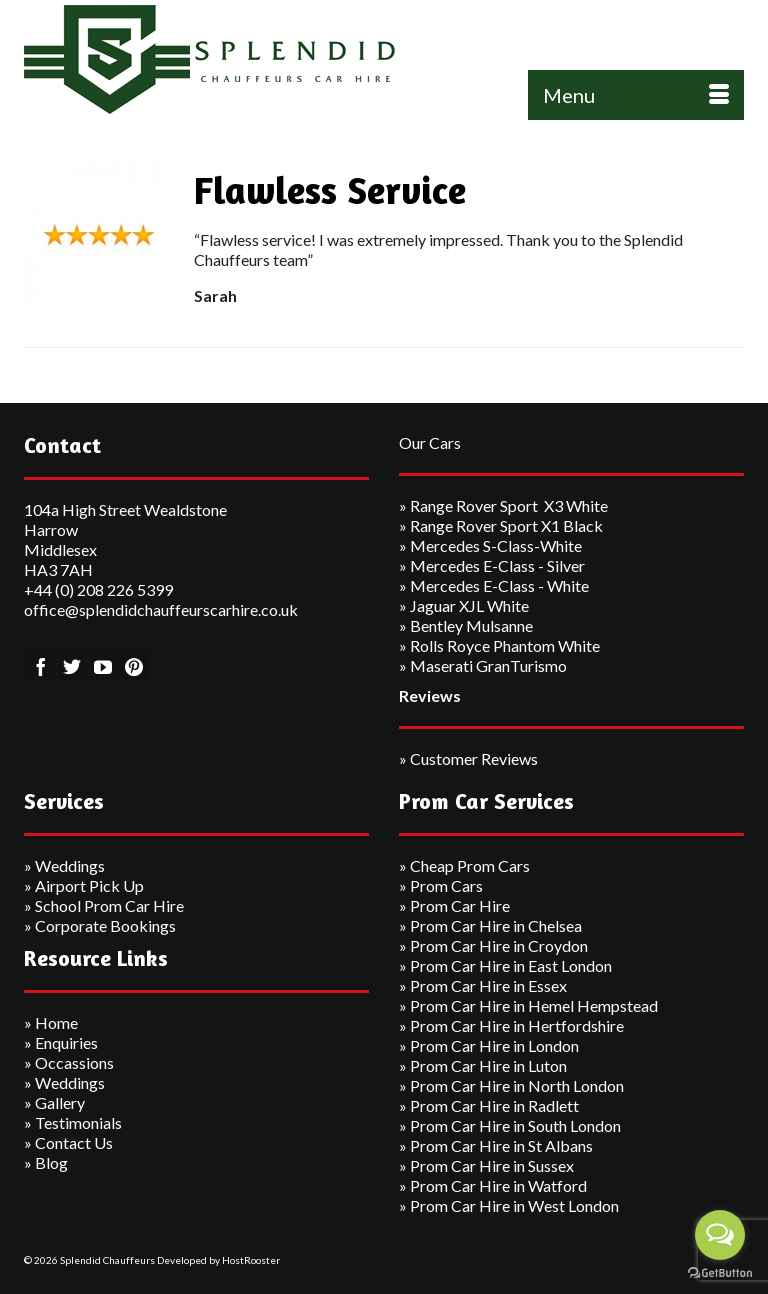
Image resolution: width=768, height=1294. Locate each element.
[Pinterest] (134, 666)
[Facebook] (41, 666)
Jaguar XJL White (469, 605)
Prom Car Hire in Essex (488, 985)
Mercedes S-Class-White (496, 545)
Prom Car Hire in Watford (498, 1185)
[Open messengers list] (720, 1235)
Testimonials (78, 1122)
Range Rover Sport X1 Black (506, 525)
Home (56, 1022)
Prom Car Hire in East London (511, 965)
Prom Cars (446, 885)
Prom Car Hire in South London (515, 1125)
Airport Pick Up (89, 885)
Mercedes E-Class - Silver (497, 565)
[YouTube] (103, 666)
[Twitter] (72, 666)
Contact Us (74, 1142)
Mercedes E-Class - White (499, 585)
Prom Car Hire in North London (517, 1085)
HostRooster (251, 1260)
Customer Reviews (474, 758)
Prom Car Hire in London (494, 1045)
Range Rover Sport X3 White (509, 505)
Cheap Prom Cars (470, 865)
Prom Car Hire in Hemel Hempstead (534, 1005)
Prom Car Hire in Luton (488, 1065)
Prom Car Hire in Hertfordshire (517, 1025)
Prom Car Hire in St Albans (501, 1145)
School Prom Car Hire (109, 905)
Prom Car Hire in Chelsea (496, 925)
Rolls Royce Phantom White (505, 645)
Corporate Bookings (105, 925)
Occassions (74, 1062)
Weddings (70, 865)
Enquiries (66, 1042)
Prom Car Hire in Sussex (492, 1165)
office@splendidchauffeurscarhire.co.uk (161, 609)
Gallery (60, 1102)
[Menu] (636, 95)
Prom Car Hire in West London (514, 1205)
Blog (51, 1162)
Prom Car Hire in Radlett (494, 1105)
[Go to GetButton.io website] (720, 1273)
